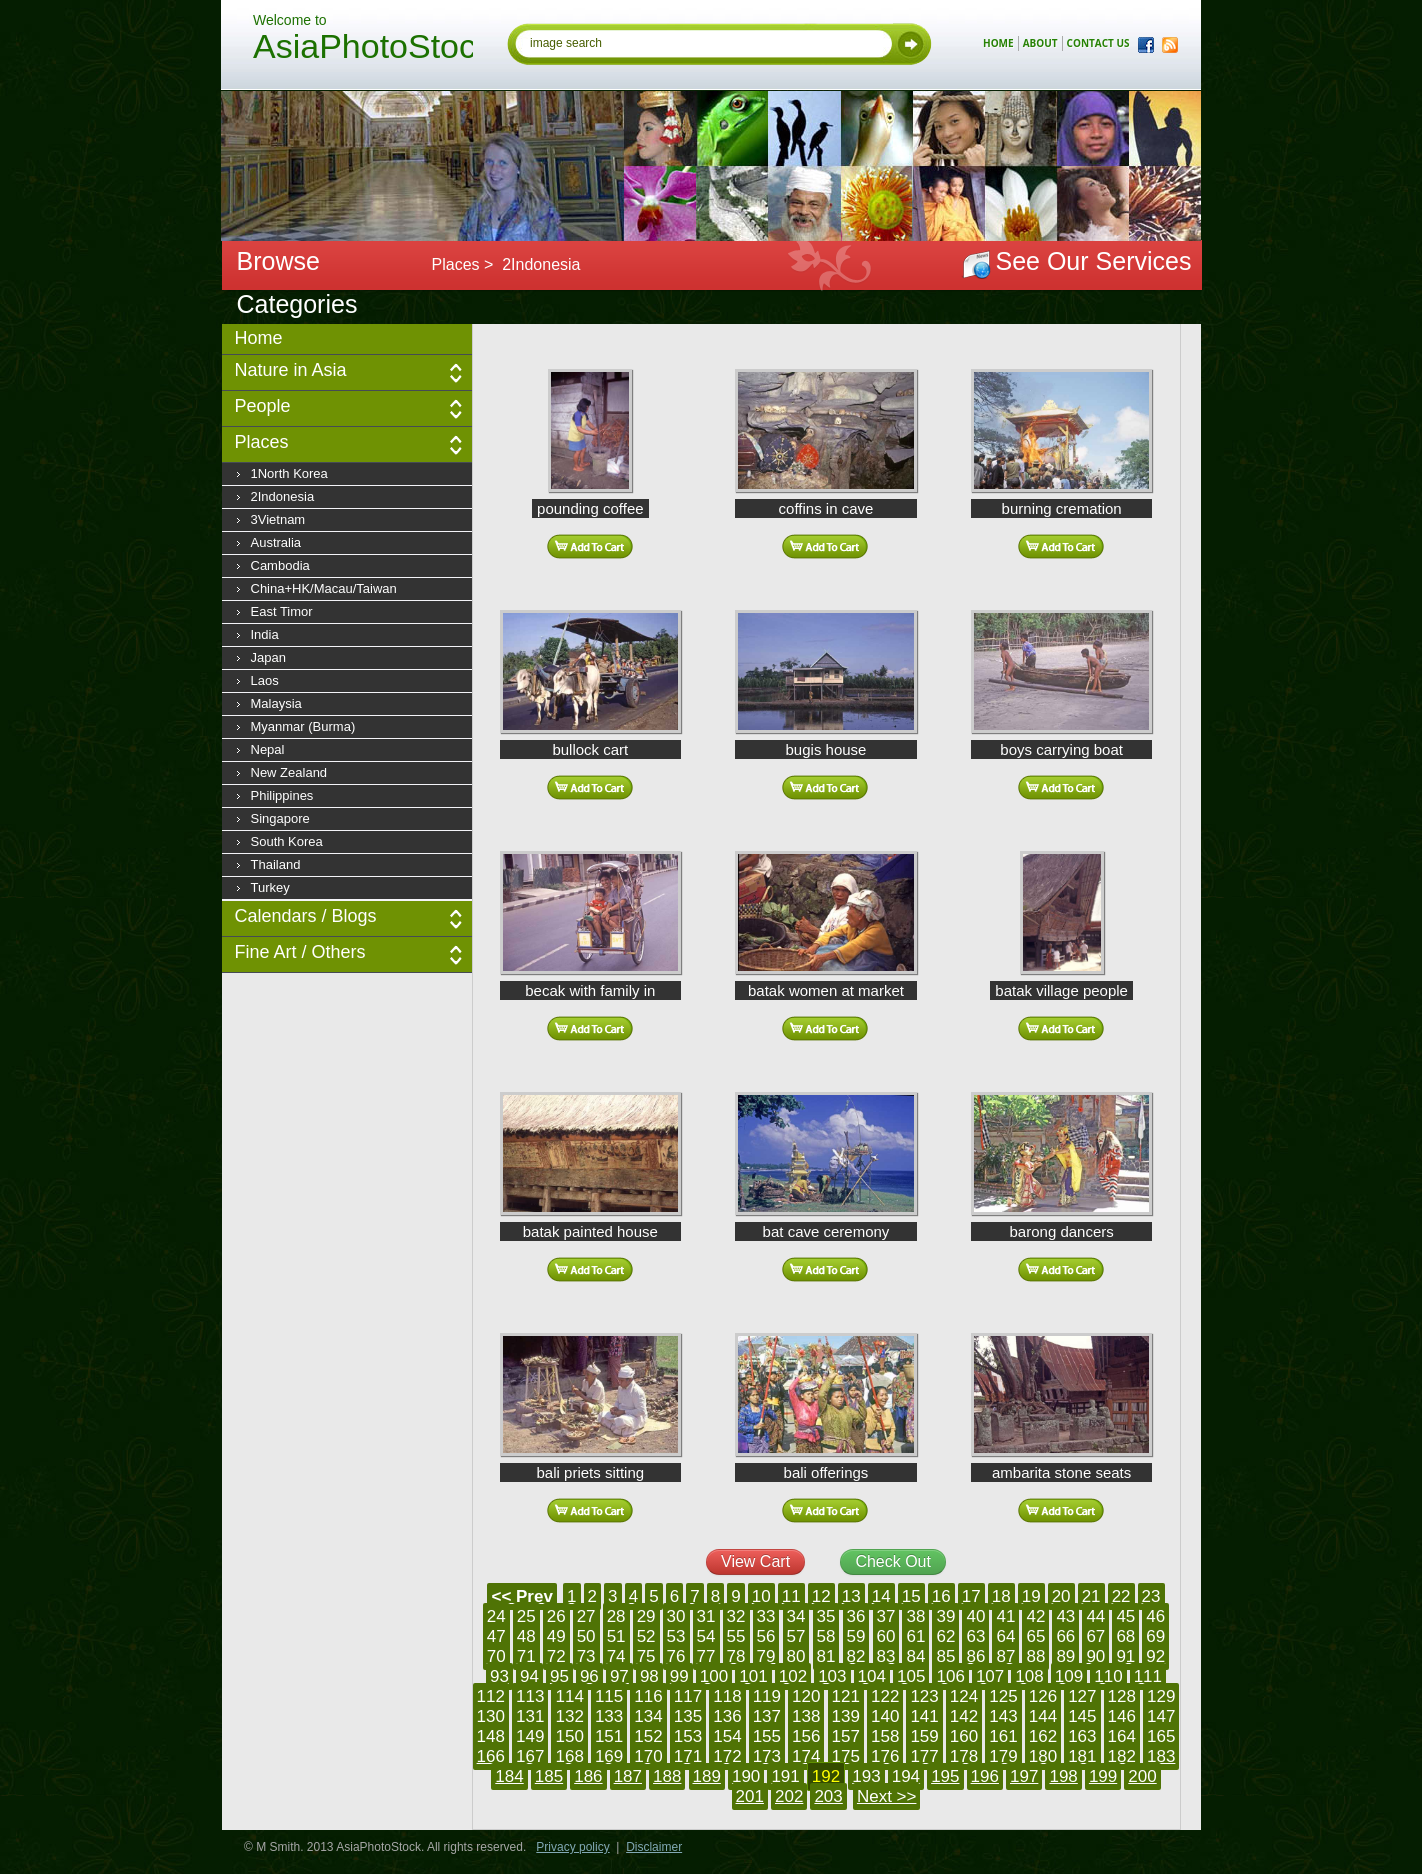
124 (964, 1696)
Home (259, 338)
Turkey (270, 887)
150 (569, 1736)
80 (796, 1656)
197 (1024, 1776)
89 (1065, 1656)
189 (707, 1776)
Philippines (282, 795)
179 (1003, 1756)
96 (589, 1676)
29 (646, 1616)
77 (706, 1656)
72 (556, 1656)
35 (826, 1616)
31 (706, 1616)
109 (1069, 1676)
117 (688, 1696)
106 (950, 1676)
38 (915, 1616)
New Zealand (289, 772)
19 (1031, 1596)
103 (832, 1676)
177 (924, 1756)
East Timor (282, 611)
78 (736, 1656)
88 (1035, 1656)
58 (826, 1636)
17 (971, 1596)
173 (767, 1756)
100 (714, 1676)
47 (496, 1636)
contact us (1098, 43)
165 (1161, 1736)
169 (609, 1756)
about (1040, 43)
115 (609, 1696)
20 (1061, 1596)
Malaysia (276, 703)
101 (753, 1676)
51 (616, 1636)
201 (750, 1796)
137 (767, 1716)
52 (646, 1636)
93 (499, 1676)
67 (1095, 1636)
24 (496, 1616)
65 (1035, 1636)
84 (915, 1656)
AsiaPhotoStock (363, 49)
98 (649, 1676)
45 (1125, 1616)
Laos (265, 680)
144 (1043, 1716)
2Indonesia (283, 496)
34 (796, 1616)
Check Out (893, 1561)
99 (679, 1676)
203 (828, 1796)
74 (616, 1656)
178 (964, 1756)
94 (529, 1676)
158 (885, 1736)
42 (1035, 1616)
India (265, 634)
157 (846, 1736)
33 (766, 1616)
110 (1108, 1676)
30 (676, 1616)
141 (924, 1716)
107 (990, 1676)
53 (676, 1636)
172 (727, 1756)
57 (796, 1636)
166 (491, 1756)
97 (619, 1676)
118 (727, 1696)
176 (885, 1756)
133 (609, 1716)
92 (1155, 1656)
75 (646, 1656)
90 (1095, 1656)
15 (911, 1596)
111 (1148, 1676)
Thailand (276, 864)
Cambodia (280, 565)
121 (846, 1696)
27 (586, 1616)
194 (906, 1776)
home (998, 43)
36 (856, 1616)
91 (1125, 1656)
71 (526, 1656)
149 (530, 1736)
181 (1082, 1756)
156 (806, 1736)
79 (766, 1656)
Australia (276, 542)
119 (767, 1696)
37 (886, 1616)
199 (1103, 1776)
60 (886, 1636)
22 (1121, 1596)
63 (975, 1636)
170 (648, 1756)
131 (530, 1716)
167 (530, 1756)
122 (885, 1696)
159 (924, 1736)
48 (526, 1636)
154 (727, 1736)
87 (1005, 1656)
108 (1029, 1676)
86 (975, 1656)
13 (851, 1596)
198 (1063, 1776)
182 (1122, 1756)
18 (1001, 1596)
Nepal (268, 749)
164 (1122, 1736)
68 (1125, 1636)
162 (1043, 1736)
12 (821, 1596)
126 (1043, 1696)
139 (846, 1716)
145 (1082, 1716)
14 (881, 1596)
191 (785, 1776)
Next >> (887, 1796)
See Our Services (1094, 261)
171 (688, 1756)
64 (1005, 1636)
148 (491, 1736)
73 (586, 1656)
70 (496, 1656)
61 (915, 1636)
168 (569, 1756)
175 (846, 1756)
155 (767, 1736)
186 (588, 1776)
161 (1003, 1736)
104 (872, 1676)
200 (1142, 1776)
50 (586, 1636)
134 (648, 1716)
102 (793, 1676)
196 (985, 1776)
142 (964, 1716)
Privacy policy (572, 1847)
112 (491, 1696)
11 (791, 1596)
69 (1155, 1636)
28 (616, 1616)
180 (1043, 1756)
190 (746, 1776)
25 (526, 1616)
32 (736, 1616)
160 (964, 1736)
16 (941, 1596)
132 (569, 1716)
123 (924, 1696)
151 (609, 1736)
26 (556, 1616)
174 (806, 1756)
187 (628, 1776)
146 (1122, 1716)
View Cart (755, 1561)
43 (1065, 1616)
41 (1005, 1616)
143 (1003, 1716)
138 (806, 1716)
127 (1082, 1696)
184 (509, 1776)
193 (866, 1776)
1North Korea (289, 473)
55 (736, 1636)
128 (1122, 1696)
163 (1082, 1736)
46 (1155, 1616)
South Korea (287, 841)
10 (761, 1596)
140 (885, 1716)
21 (1091, 1596)
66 (1065, 1636)
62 (945, 1636)
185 (549, 1776)
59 (856, 1636)
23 (1151, 1596)
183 (1161, 1756)
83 (886, 1656)
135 (688, 1716)
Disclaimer (654, 1847)
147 (1161, 1716)
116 (648, 1696)
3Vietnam (278, 519)
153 (688, 1736)
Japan (268, 657)
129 (1161, 1696)
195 (945, 1776)
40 (975, 1616)
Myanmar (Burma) (303, 726)
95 (559, 1676)
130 (491, 1716)
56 (766, 1636)
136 (727, 1716)
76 (676, 1656)
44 (1095, 1616)
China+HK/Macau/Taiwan (324, 588)
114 (569, 1696)
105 (911, 1676)
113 (530, 1696)
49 (556, 1636)
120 (806, 1696)
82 (856, 1656)
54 (706, 1636)
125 (1003, 1696)
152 (648, 1736)
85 (945, 1656)
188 (667, 1776)
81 (826, 1656)
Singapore (280, 818)
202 (789, 1796)
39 (945, 1616)
